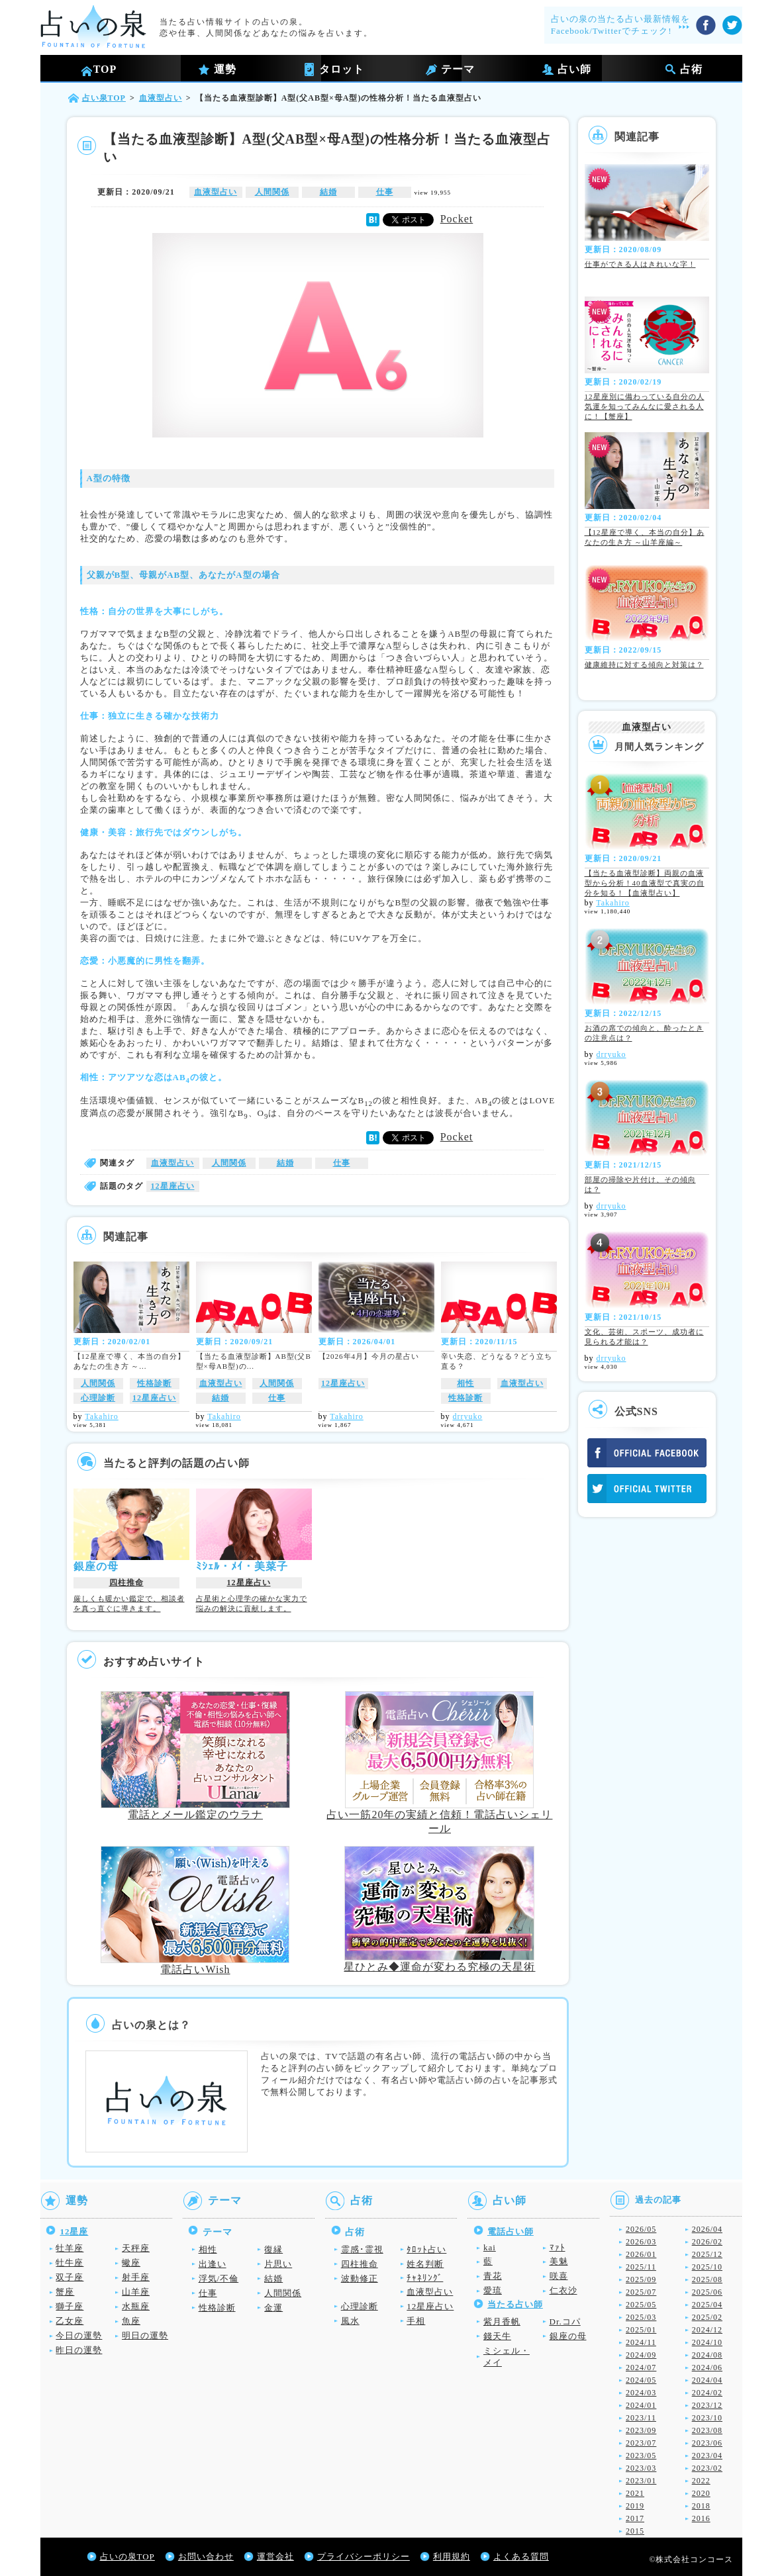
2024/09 (641, 2355)
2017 (635, 2518)
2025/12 (707, 2254)
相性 (465, 1383)
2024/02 (707, 2392)
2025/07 (641, 2292)
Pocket (456, 218)
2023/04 (707, 2455)
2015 (635, 2531)
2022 (701, 2480)
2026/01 (641, 2254)
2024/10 (707, 2342)
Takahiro (101, 1416)
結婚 (328, 192)
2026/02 (707, 2241)
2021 (635, 2493)
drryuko (468, 1416)
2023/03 (641, 2468)
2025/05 (641, 2304)
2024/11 (641, 2342)
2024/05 (641, 2380)
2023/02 (707, 2468)
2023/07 (641, 2443)
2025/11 (641, 2267)
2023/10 (707, 2417)
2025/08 (707, 2279)
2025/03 (641, 2317)
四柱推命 (126, 1582)
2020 (701, 2493)
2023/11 (641, 2417)
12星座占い (173, 1186)
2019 (635, 2505)
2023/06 (707, 2443)
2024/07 (641, 2367)
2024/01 (641, 2405)
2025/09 (641, 2279)
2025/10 (707, 2267)
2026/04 (707, 2229)
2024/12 (707, 2329)
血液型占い (215, 192)
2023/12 (707, 2405)
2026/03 (641, 2241)
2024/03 (641, 2392)
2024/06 (707, 2367)
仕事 (384, 192)
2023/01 (641, 2480)
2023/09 (641, 2430)
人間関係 (272, 192)
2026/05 (641, 2229)
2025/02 (707, 2317)
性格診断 (154, 1383)
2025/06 (707, 2292)
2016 (701, 2518)
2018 (701, 2505)
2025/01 (641, 2329)
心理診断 (98, 1398)
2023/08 (707, 2430)
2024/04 (707, 2380)
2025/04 (707, 2304)
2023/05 (641, 2455)
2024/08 (707, 2355)
